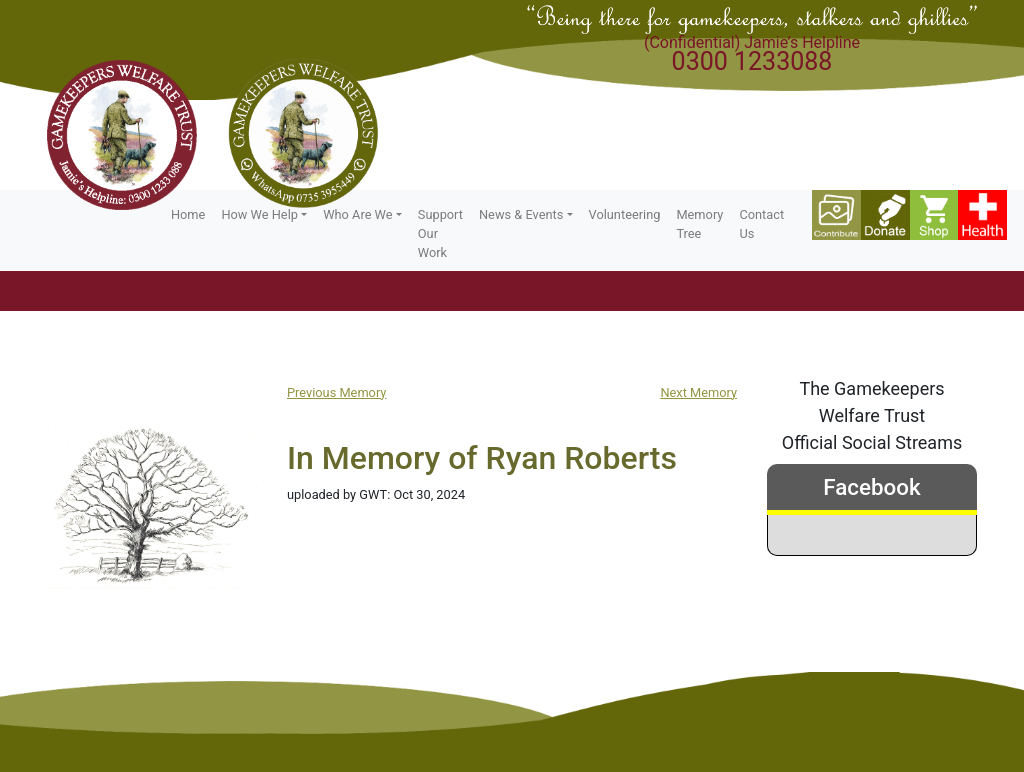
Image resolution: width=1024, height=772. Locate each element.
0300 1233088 (752, 61)
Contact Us (761, 224)
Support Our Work (440, 233)
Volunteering (625, 214)
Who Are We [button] (357, 214)
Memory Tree (699, 224)
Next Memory (698, 392)
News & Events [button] (521, 214)
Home (188, 214)
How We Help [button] (259, 214)
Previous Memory (336, 392)
